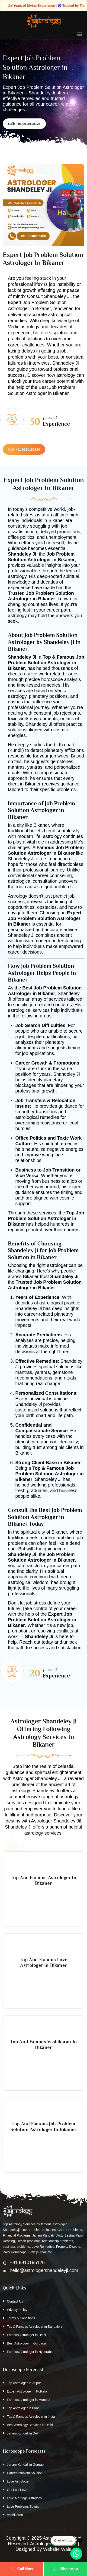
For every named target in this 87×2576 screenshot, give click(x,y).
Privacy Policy (17, 2310)
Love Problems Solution (24, 2506)
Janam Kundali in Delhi (23, 2433)
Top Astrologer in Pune (23, 2408)
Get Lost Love (17, 2490)
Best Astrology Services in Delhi (30, 2425)
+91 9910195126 (27, 2262)
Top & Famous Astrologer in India (31, 2416)
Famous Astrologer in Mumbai (28, 2400)
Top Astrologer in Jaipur (24, 2383)
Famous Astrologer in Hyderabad (31, 2352)
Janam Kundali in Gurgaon (26, 2464)
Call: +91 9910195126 (24, 124)
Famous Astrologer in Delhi (26, 2335)
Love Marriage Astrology (24, 2498)
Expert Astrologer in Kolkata (27, 2391)
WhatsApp (65, 2569)
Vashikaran (15, 2515)
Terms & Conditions (21, 2318)
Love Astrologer (18, 2481)
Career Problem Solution (24, 2473)
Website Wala (57, 2549)
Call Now (21, 2569)
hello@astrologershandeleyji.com (44, 2270)
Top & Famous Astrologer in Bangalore (35, 2326)
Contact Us (15, 2301)
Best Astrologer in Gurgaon (26, 2343)
